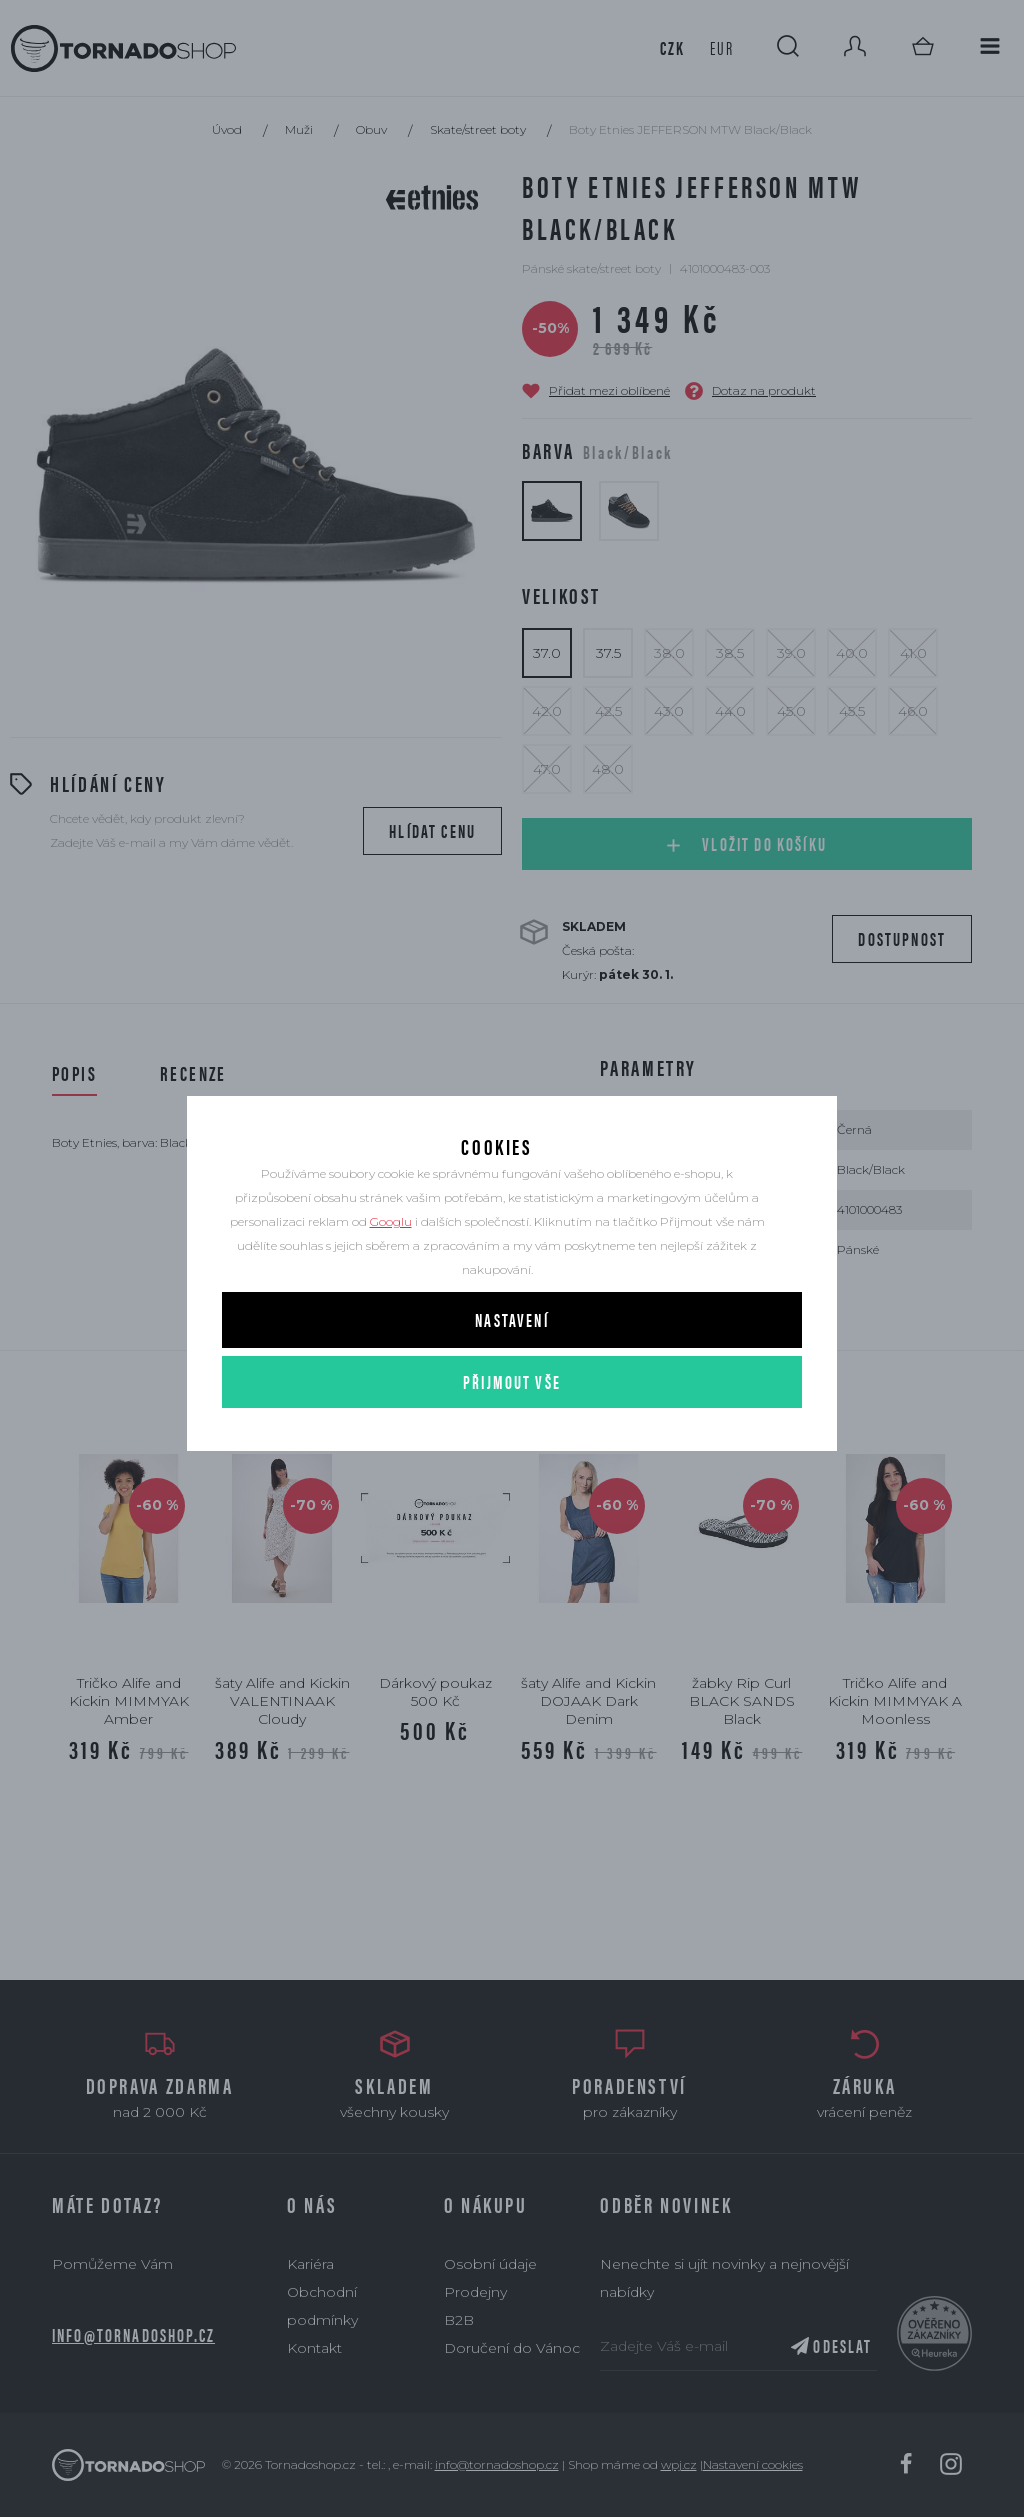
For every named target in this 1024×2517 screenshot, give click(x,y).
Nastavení (511, 1354)
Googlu (391, 1256)
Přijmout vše (512, 1416)
